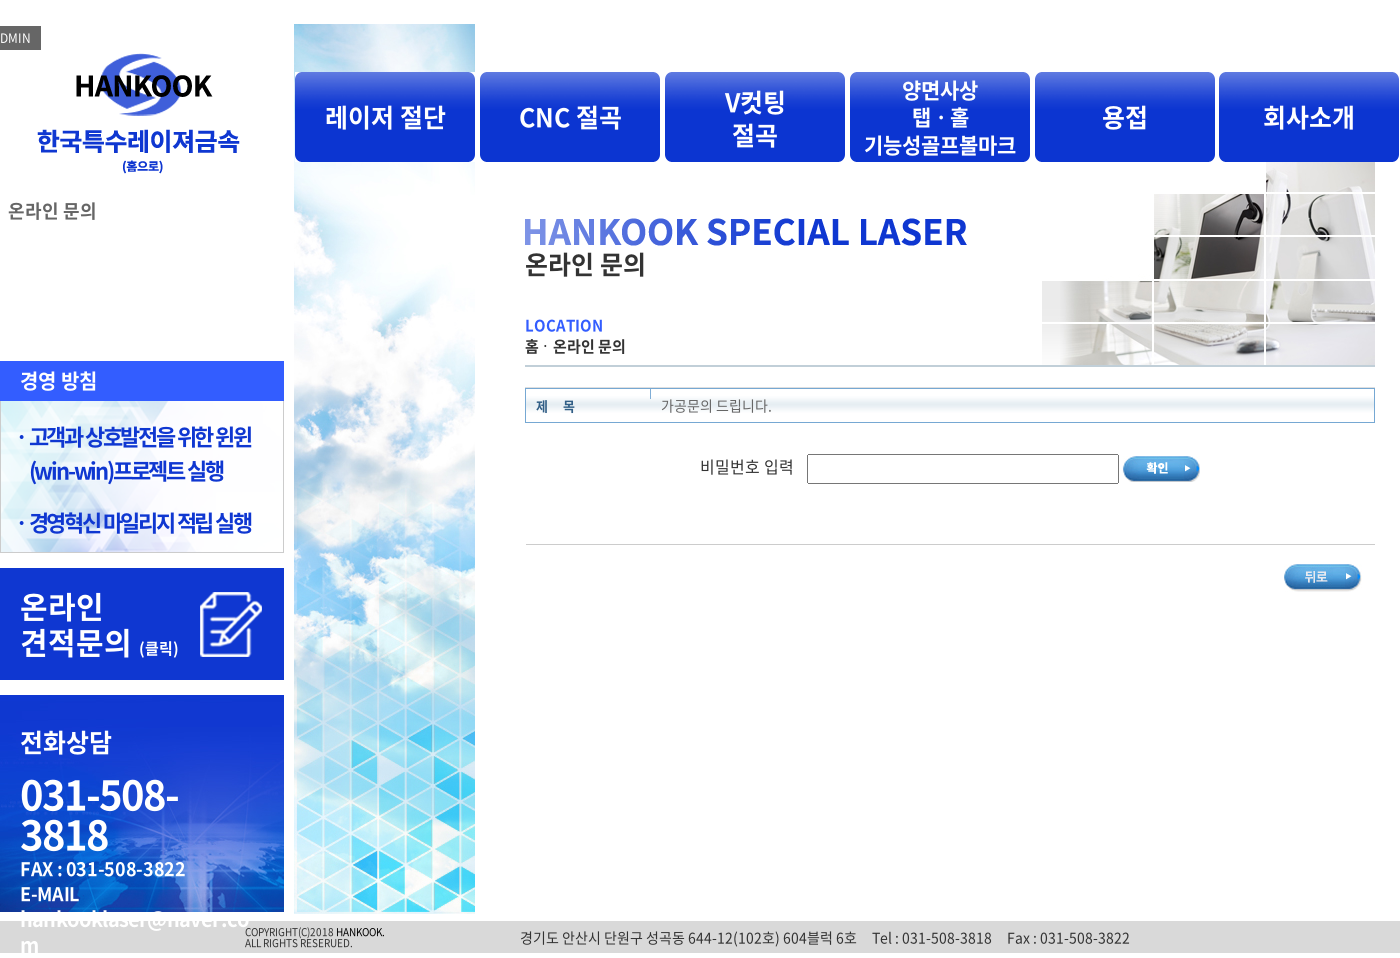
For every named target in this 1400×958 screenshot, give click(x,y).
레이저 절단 (385, 116)
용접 (1125, 116)
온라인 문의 (52, 210)
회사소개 (1309, 116)
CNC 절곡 (570, 116)
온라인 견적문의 (99, 623)
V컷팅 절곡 (755, 118)
